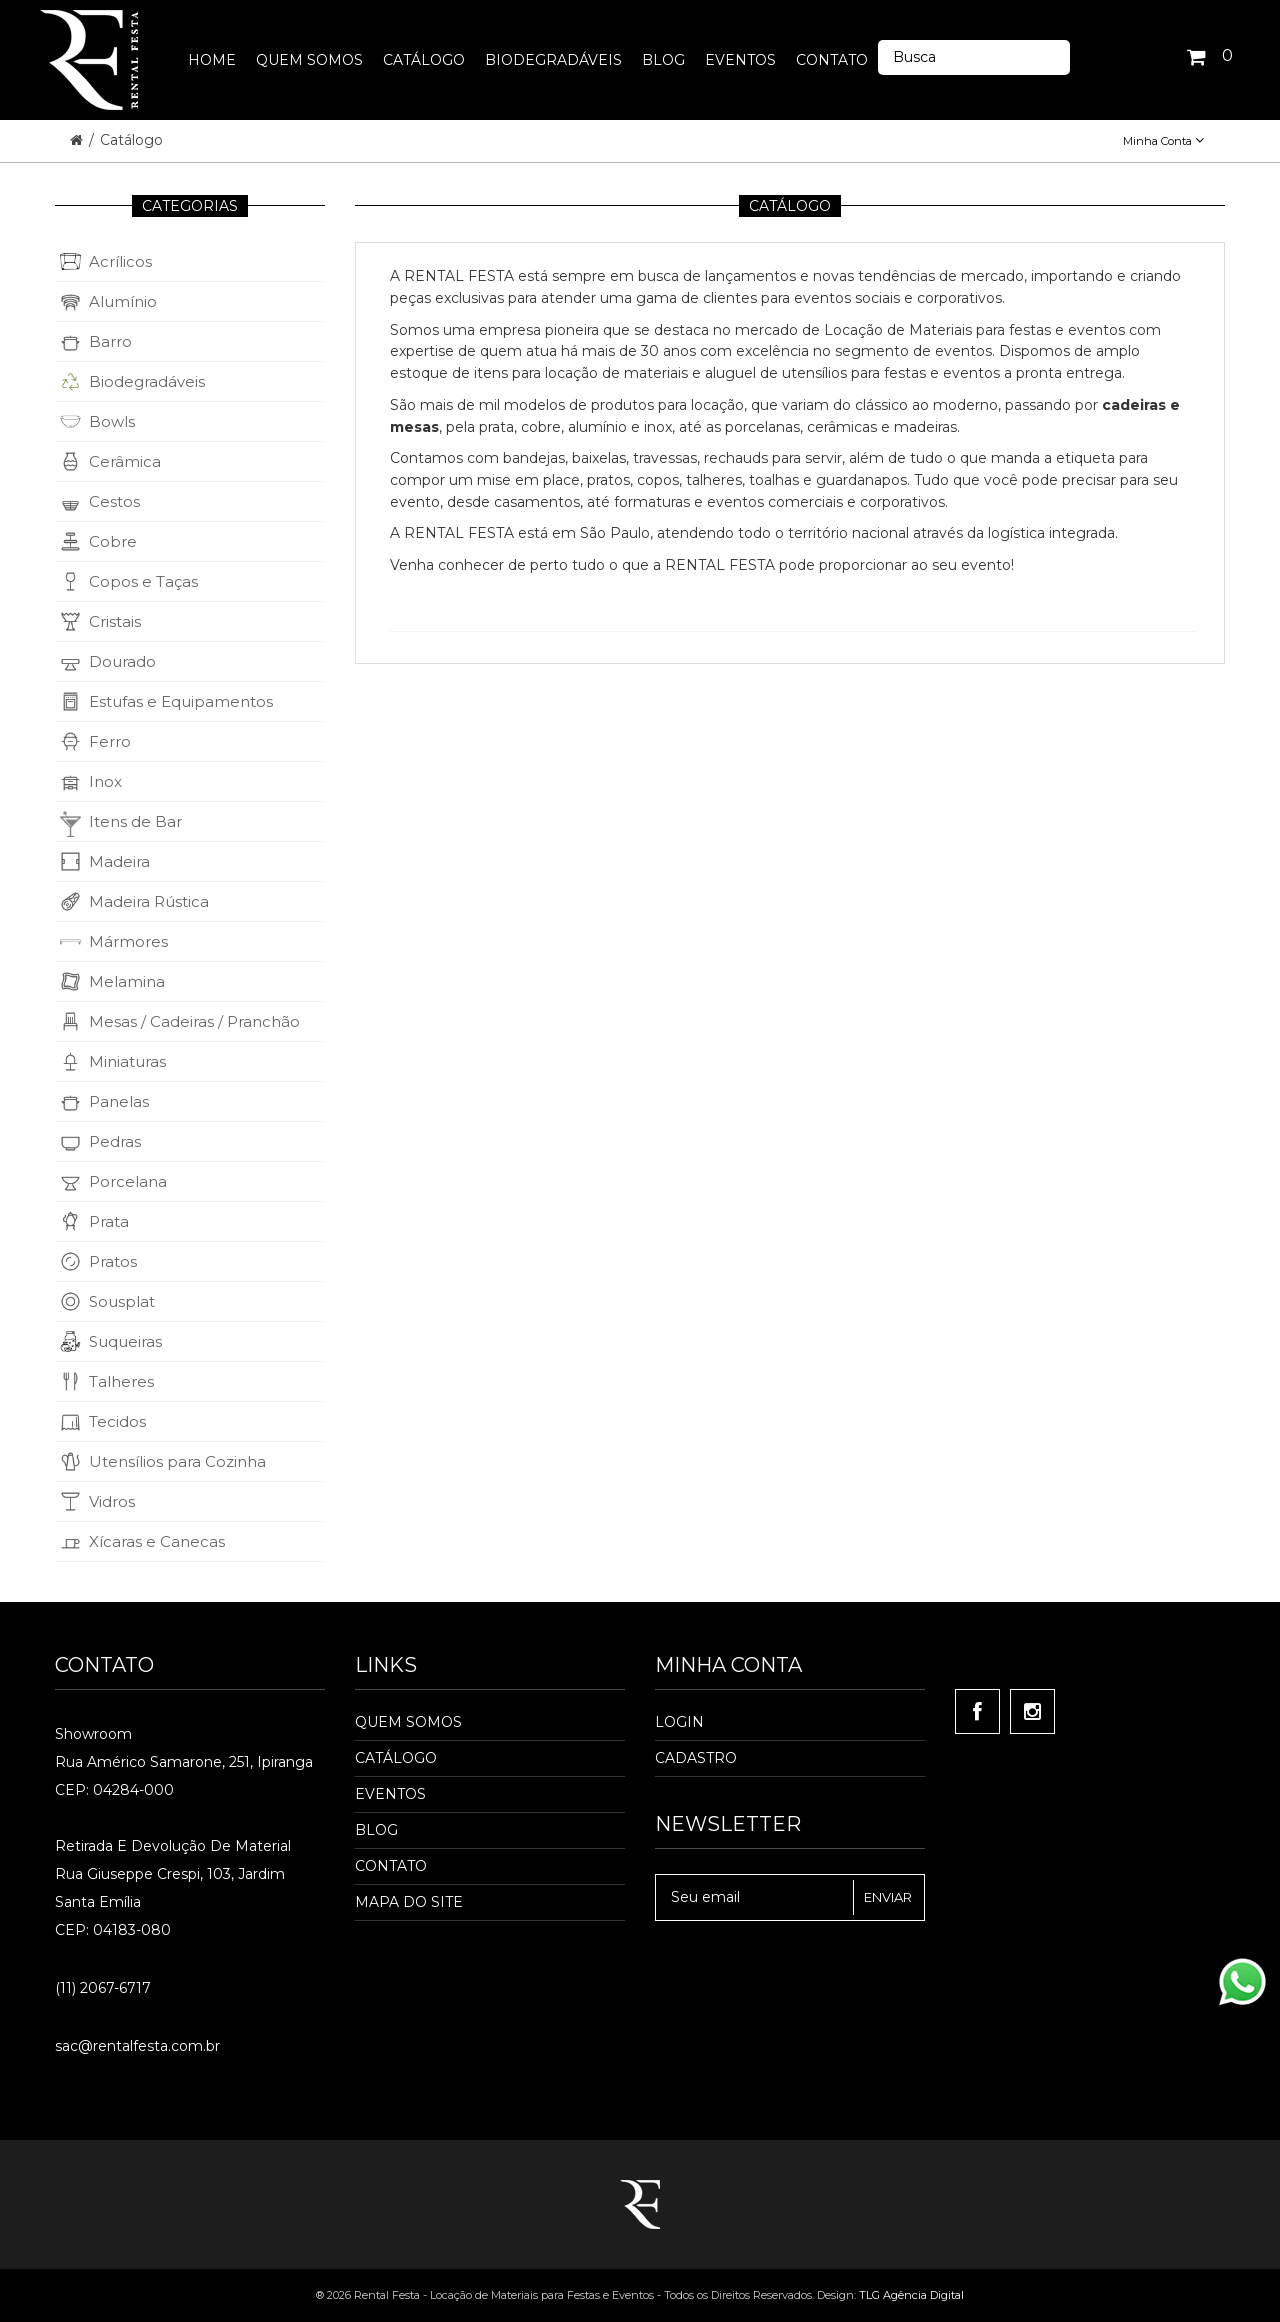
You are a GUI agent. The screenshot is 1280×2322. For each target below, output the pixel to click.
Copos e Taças (143, 581)
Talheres (121, 1381)
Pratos (113, 1261)
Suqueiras (125, 1341)
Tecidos (117, 1421)
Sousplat (122, 1301)
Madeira (119, 861)
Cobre (113, 541)
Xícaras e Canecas (157, 1541)
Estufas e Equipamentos (181, 701)
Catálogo (131, 140)
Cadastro (696, 1758)
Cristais (115, 621)
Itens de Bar (135, 821)
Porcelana (128, 1181)
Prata (109, 1221)
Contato (391, 1866)
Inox (105, 781)
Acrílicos (120, 261)
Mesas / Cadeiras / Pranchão (194, 1021)
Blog (376, 1830)
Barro (110, 341)
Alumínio (123, 301)
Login (679, 1722)
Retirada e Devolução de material (173, 1846)
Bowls (112, 421)
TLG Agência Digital (911, 2295)
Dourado (122, 661)
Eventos (390, 1794)
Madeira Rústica (149, 901)
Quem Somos (408, 1722)
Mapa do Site (409, 1902)
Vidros (112, 1501)
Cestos (114, 501)
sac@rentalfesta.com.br (137, 2046)
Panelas (119, 1101)
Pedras (115, 1141)
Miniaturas (127, 1061)
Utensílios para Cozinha (177, 1461)
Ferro (110, 741)
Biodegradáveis (147, 381)
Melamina (127, 981)
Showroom (93, 1734)
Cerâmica (125, 461)
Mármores (128, 941)
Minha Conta (1163, 141)
